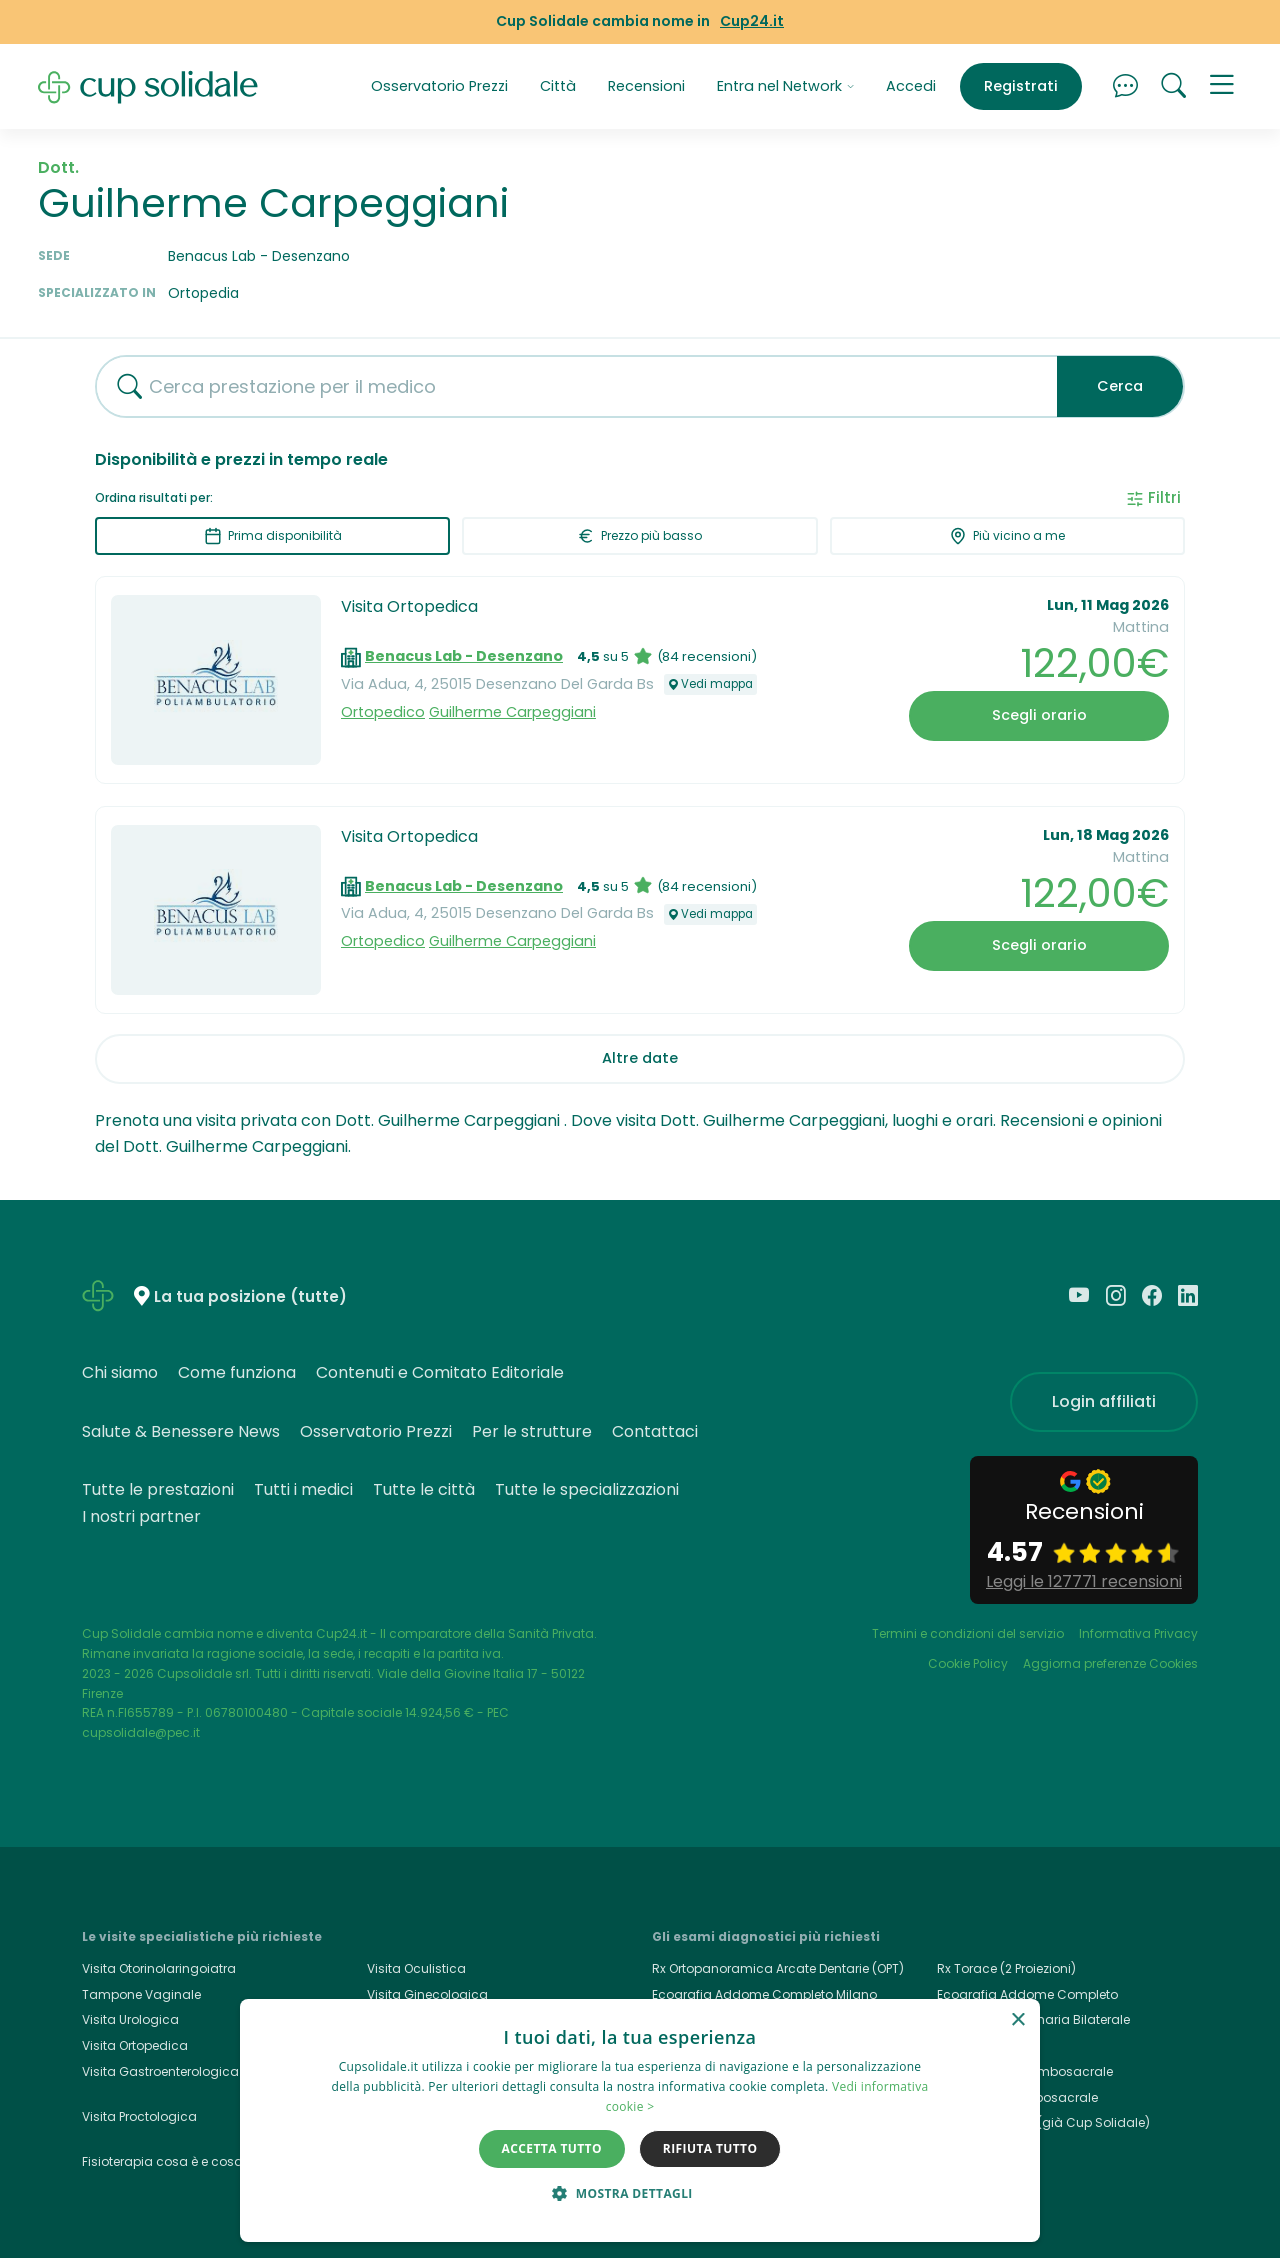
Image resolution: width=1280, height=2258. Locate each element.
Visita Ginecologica (427, 1994)
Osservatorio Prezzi (439, 86)
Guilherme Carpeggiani (512, 712)
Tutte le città (424, 1489)
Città (558, 86)
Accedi (911, 86)
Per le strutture (532, 1431)
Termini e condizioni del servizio (968, 1633)
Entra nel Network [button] (786, 86)
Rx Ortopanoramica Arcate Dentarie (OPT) (778, 1968)
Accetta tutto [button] (552, 2148)
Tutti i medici (303, 1489)
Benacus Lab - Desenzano (464, 656)
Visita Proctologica (139, 2116)
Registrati (1021, 86)
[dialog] (640, 2120)
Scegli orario (1039, 715)
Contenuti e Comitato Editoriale (440, 1372)
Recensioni (646, 86)
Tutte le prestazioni (158, 1489)
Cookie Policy (968, 1663)
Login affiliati (1104, 1401)
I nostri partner (141, 1516)
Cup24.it (752, 21)
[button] (1222, 87)
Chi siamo (120, 1372)
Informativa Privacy (1138, 1633)
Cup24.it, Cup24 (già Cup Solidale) (1043, 2122)
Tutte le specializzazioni (587, 1489)
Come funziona (237, 1372)
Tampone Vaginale (141, 1994)
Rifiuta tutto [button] (710, 2148)
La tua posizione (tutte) (250, 1297)
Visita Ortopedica (409, 606)
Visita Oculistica (416, 1968)
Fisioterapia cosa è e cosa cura (178, 2161)
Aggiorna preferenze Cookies (1110, 1663)
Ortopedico (383, 712)
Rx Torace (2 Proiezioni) (1006, 1968)
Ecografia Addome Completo (1027, 1994)
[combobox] (569, 386)
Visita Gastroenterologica (160, 2071)
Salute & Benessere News (181, 1431)
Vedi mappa (710, 684)
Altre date (640, 1058)
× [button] (1017, 2020)
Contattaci (655, 1431)
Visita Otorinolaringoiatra (159, 1968)
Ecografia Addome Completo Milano (764, 1994)
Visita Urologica (130, 2019)
